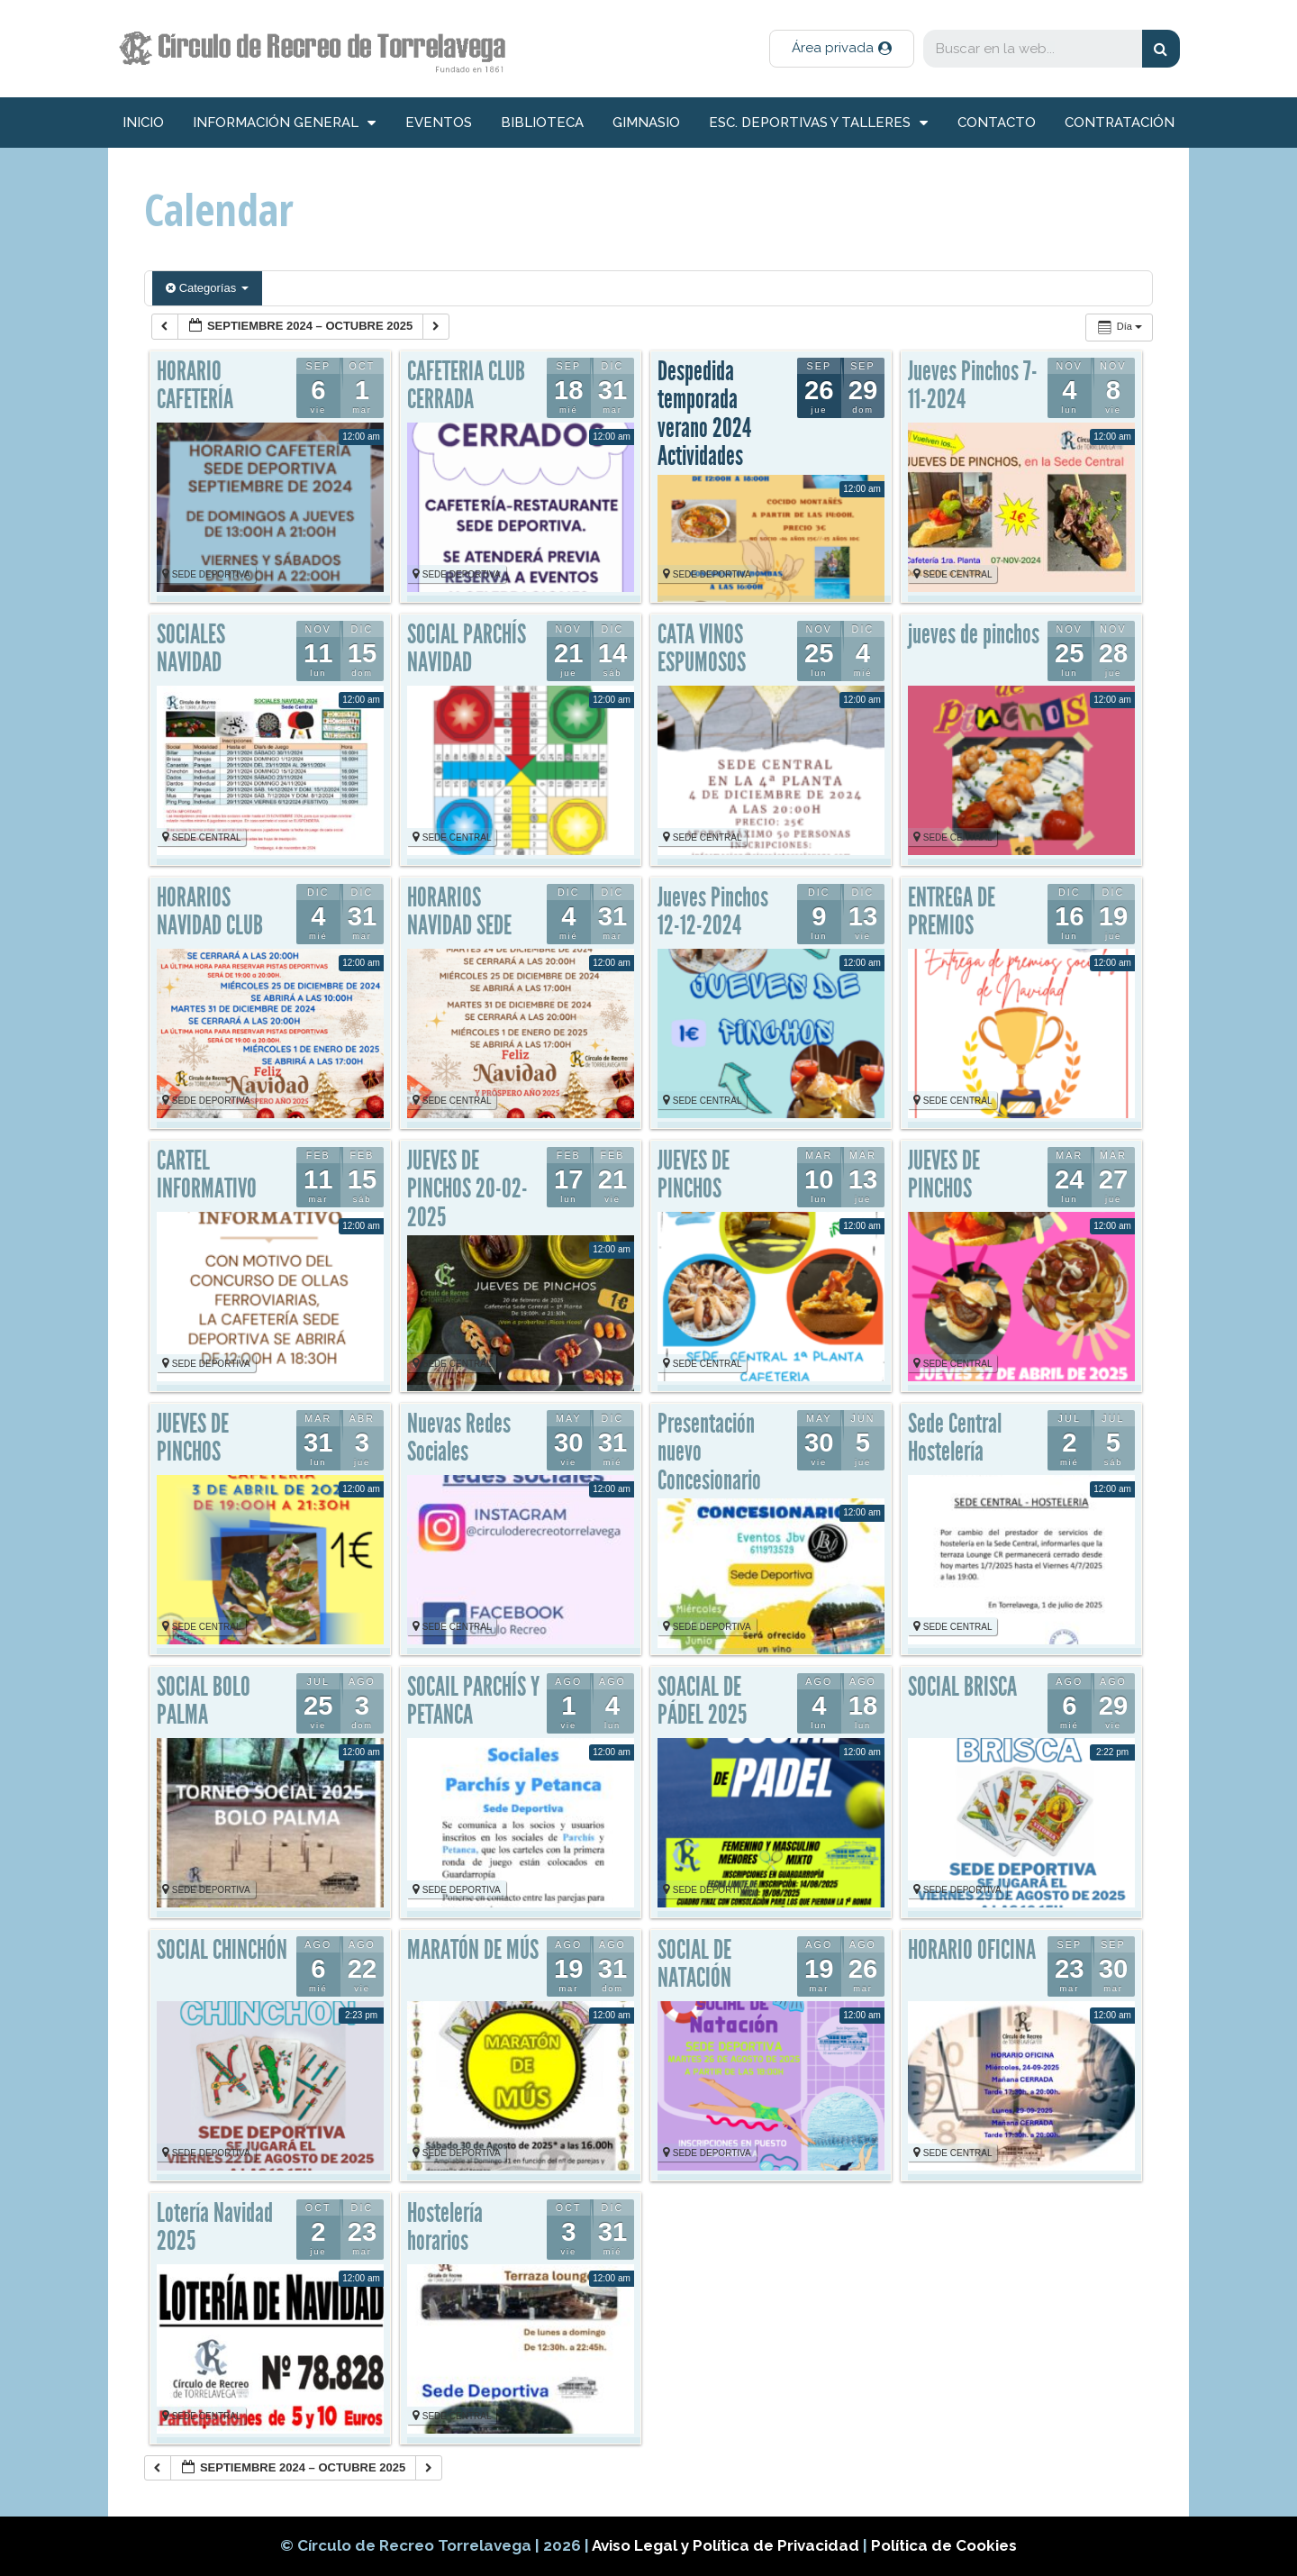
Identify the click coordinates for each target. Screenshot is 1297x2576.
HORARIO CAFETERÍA (195, 385)
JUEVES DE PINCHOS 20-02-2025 (467, 1188)
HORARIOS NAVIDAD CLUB (210, 911)
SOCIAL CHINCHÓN (222, 1950)
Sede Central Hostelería (955, 1438)
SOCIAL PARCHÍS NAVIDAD (466, 648)
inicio (143, 122)
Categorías (207, 288)
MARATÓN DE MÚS (473, 1950)
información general (284, 123)
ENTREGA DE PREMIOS (951, 911)
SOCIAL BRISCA (962, 1686)
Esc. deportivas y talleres (818, 123)
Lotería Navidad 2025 (215, 2227)
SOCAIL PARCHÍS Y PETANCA (473, 1701)
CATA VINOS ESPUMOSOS (702, 648)
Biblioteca (542, 122)
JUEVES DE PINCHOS (694, 1175)
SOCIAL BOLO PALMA (203, 1701)
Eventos (438, 122)
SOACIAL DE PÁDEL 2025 (702, 1701)
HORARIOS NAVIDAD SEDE (459, 911)
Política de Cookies (944, 2545)
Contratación (1120, 122)
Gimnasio (646, 122)
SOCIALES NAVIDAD (191, 648)
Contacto (996, 122)
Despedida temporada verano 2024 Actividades (704, 414)
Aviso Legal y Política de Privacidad (727, 2545)
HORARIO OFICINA (972, 1950)
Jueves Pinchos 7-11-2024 (973, 385)
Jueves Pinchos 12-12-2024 (713, 911)
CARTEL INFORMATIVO (207, 1175)
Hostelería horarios (445, 2227)
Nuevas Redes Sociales (459, 1438)
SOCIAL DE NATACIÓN (694, 1964)
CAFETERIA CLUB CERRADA (466, 385)
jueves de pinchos (973, 634)
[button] (841, 49)
